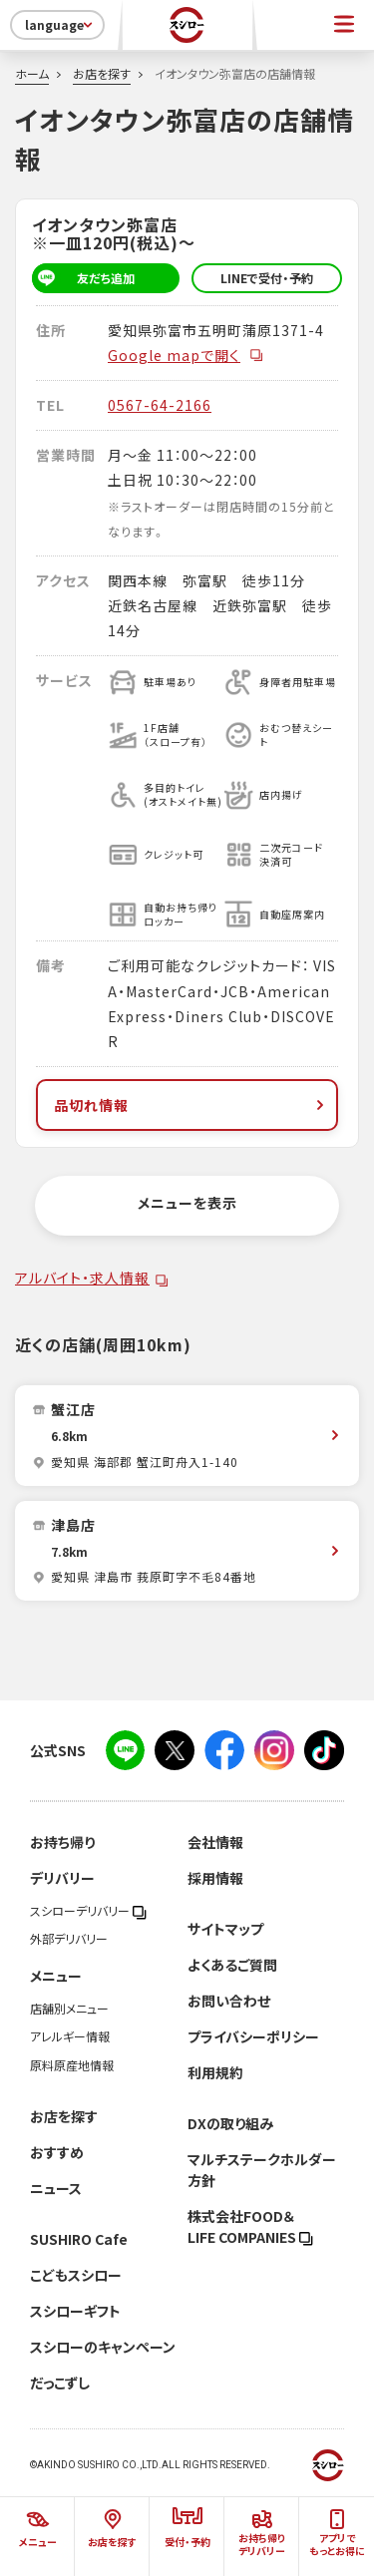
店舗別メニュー (69, 2009)
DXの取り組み (230, 2123)
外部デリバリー (69, 1939)
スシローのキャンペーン (103, 2347)
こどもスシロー (76, 2275)
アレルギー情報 (70, 2036)
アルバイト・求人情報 (82, 1278)
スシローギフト (75, 2311)
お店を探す (102, 74)
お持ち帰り (62, 1842)
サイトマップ (225, 1929)
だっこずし (60, 2382)
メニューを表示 (187, 1203)
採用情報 (215, 1878)
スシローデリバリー (88, 1911)
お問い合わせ (228, 2001)
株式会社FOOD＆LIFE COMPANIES (250, 2226)
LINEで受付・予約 (266, 278)
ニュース (56, 2188)
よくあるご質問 (232, 1965)
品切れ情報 (191, 1105)
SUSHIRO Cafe (79, 2239)
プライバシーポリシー (253, 2036)
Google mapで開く (186, 355)
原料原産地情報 (72, 2065)
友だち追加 (83, 278)
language (60, 25)
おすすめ (57, 2152)
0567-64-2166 (159, 405)
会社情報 (215, 1842)
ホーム (32, 74)
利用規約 (215, 2072)
